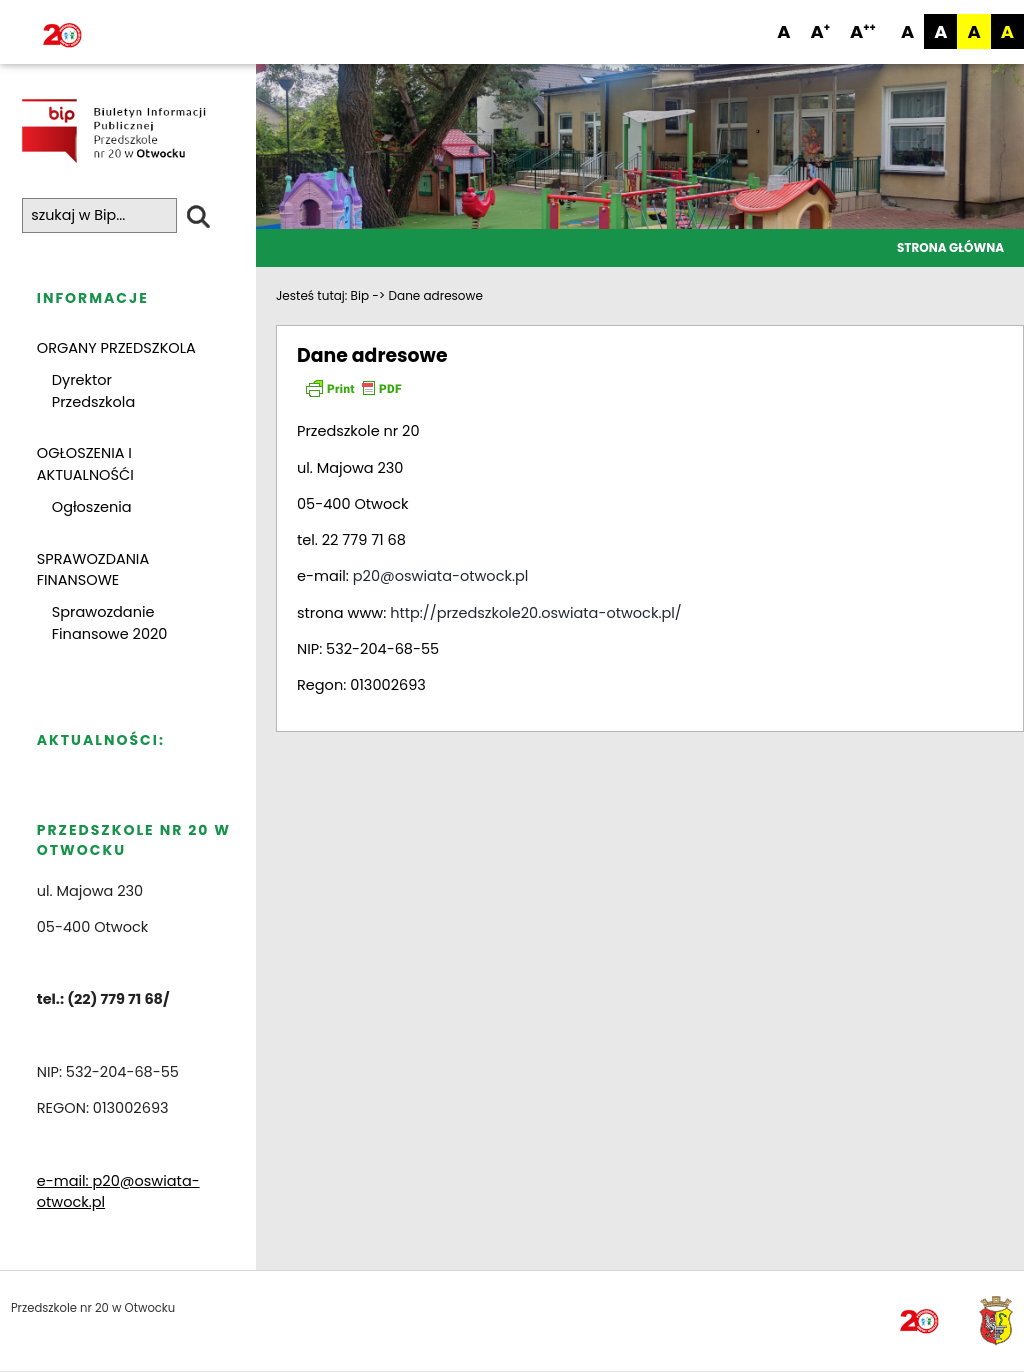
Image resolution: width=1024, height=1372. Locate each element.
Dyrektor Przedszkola (93, 391)
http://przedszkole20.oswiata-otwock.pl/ (536, 613)
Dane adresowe (436, 295)
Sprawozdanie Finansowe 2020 (110, 623)
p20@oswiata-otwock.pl (441, 576)
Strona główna (950, 247)
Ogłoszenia (92, 507)
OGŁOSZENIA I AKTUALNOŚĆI (85, 465)
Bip (360, 295)
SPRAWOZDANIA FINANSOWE (93, 570)
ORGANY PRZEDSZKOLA (116, 348)
